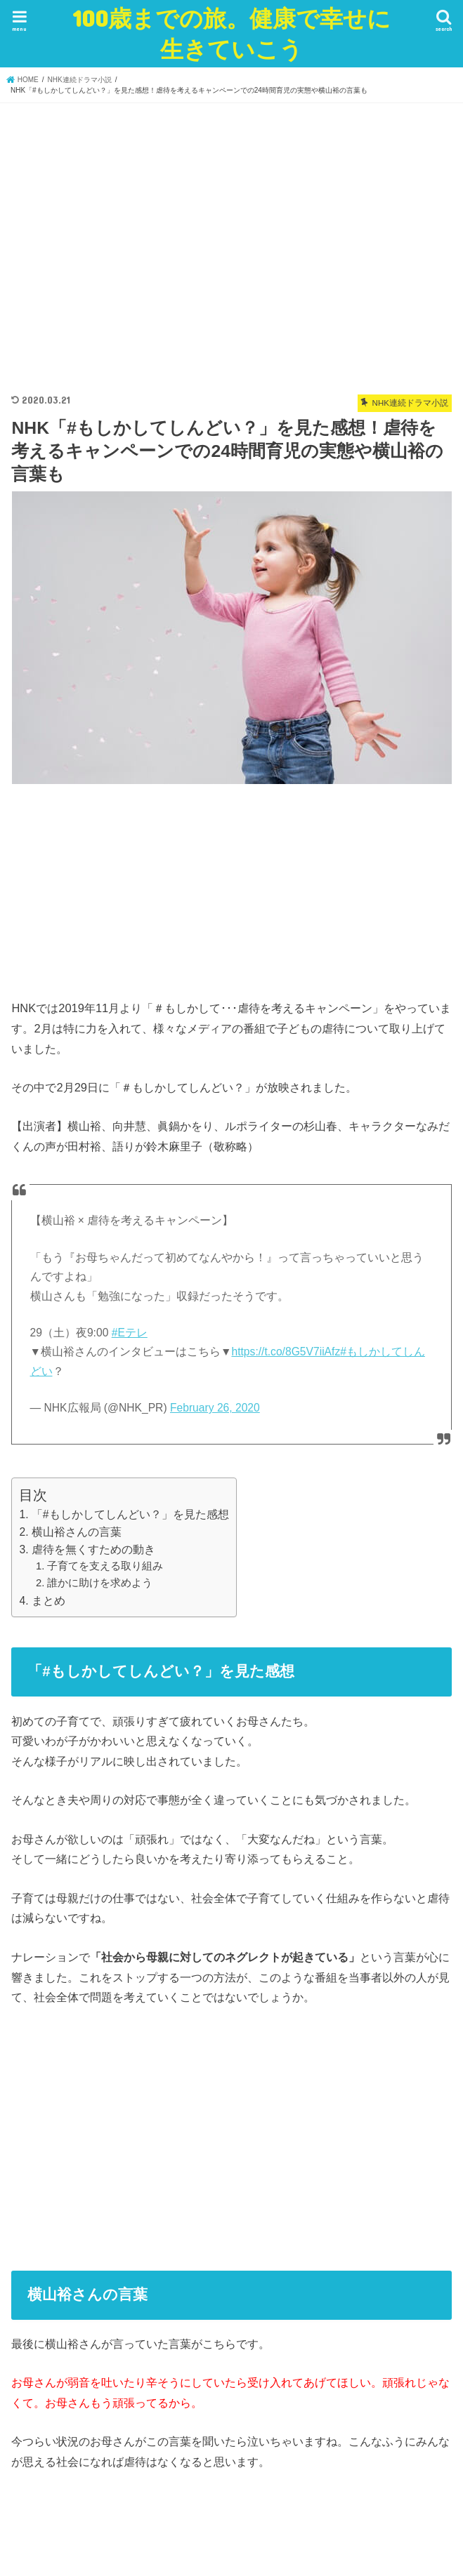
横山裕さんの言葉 (77, 1532)
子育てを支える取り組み (105, 1566)
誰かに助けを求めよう (99, 1582)
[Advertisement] (232, 242)
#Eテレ (130, 1333)
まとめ (48, 1601)
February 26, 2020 (215, 1408)
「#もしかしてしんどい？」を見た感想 (130, 1514)
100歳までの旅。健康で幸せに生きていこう (231, 33)
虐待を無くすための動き (93, 1549)
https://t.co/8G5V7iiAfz (285, 1351)
